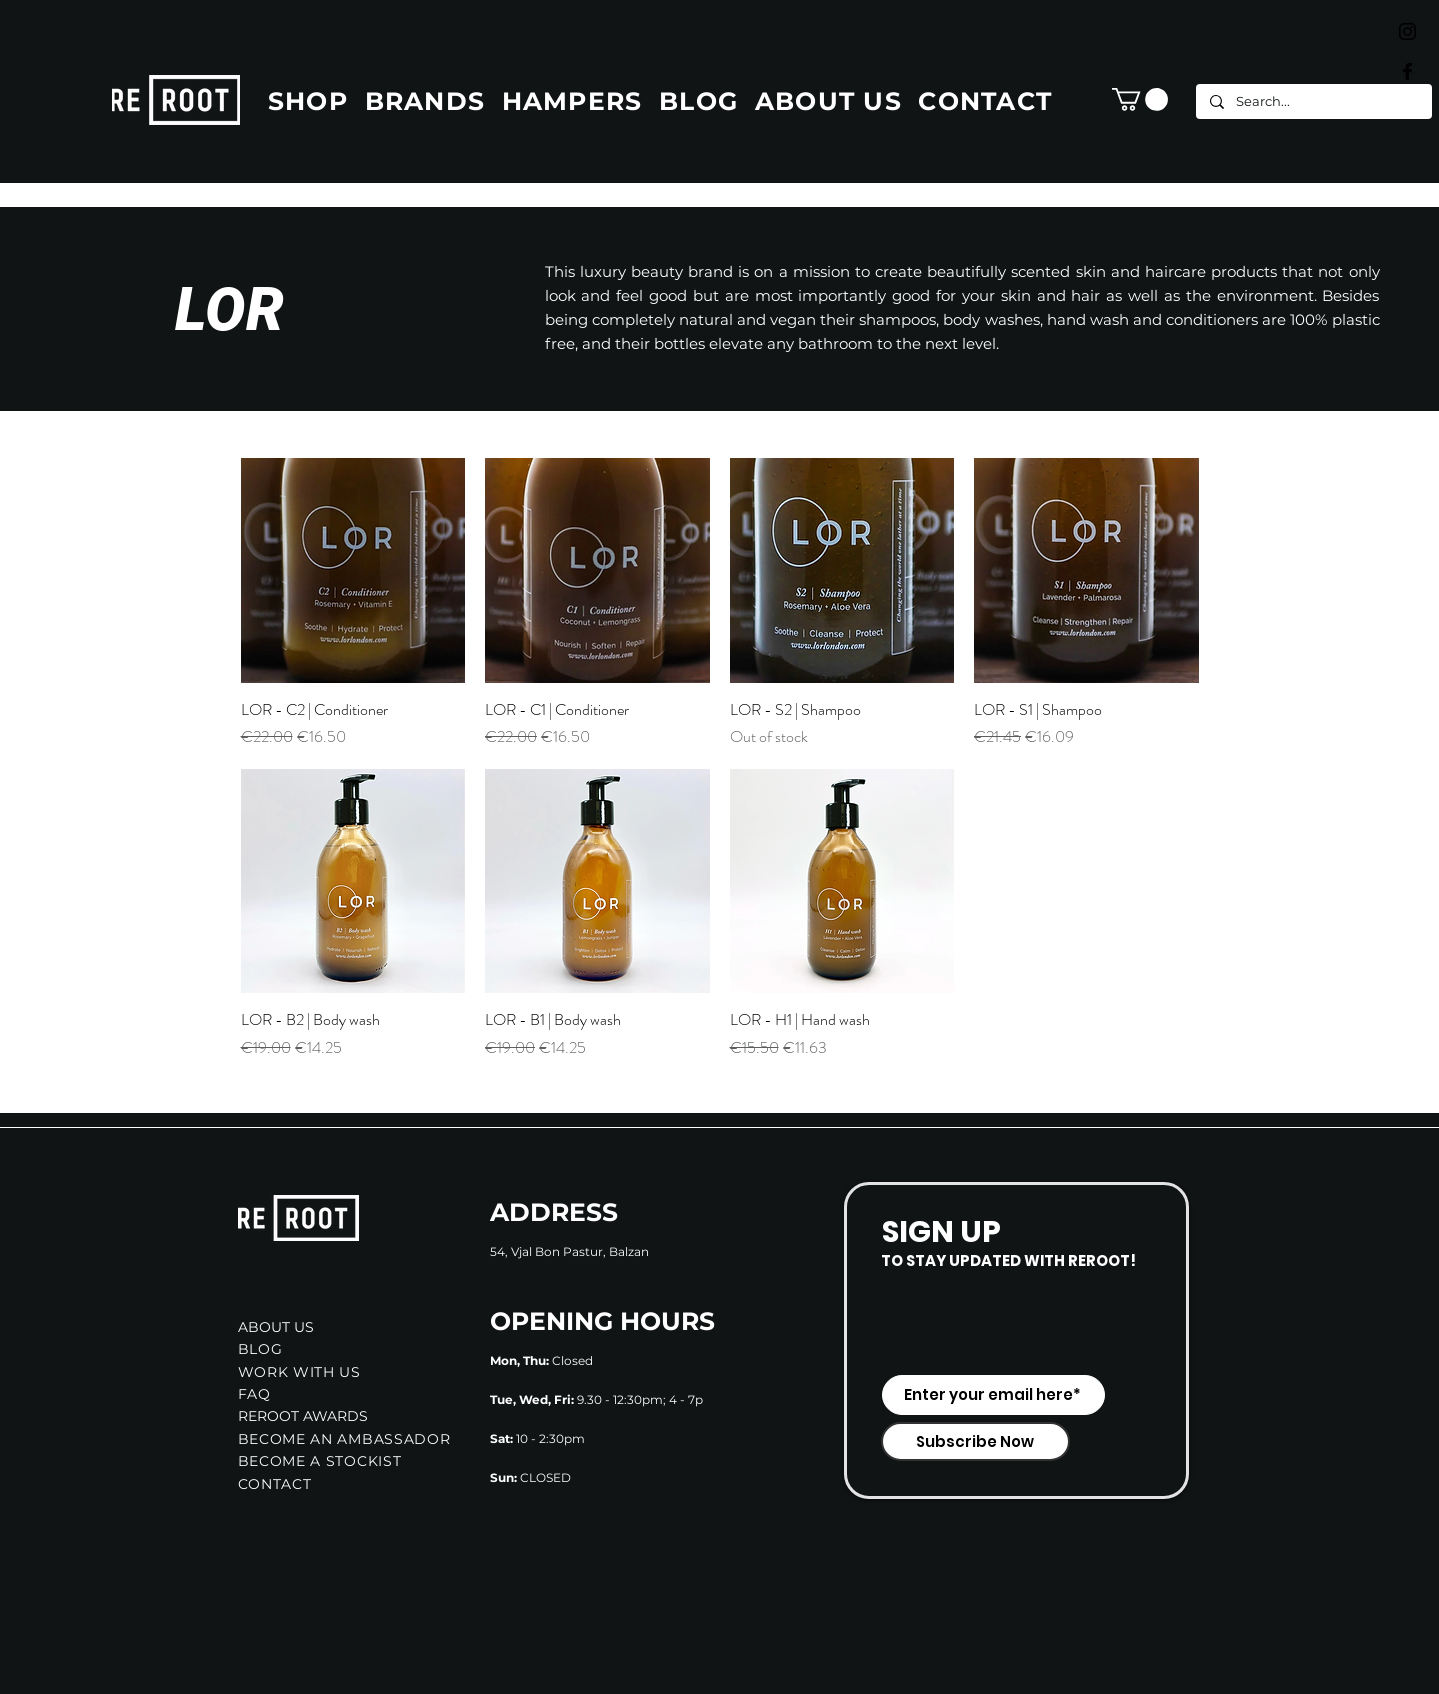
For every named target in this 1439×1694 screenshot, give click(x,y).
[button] (1140, 99)
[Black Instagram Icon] (1407, 31)
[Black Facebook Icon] (1407, 71)
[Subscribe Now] (975, 1441)
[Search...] (1313, 101)
